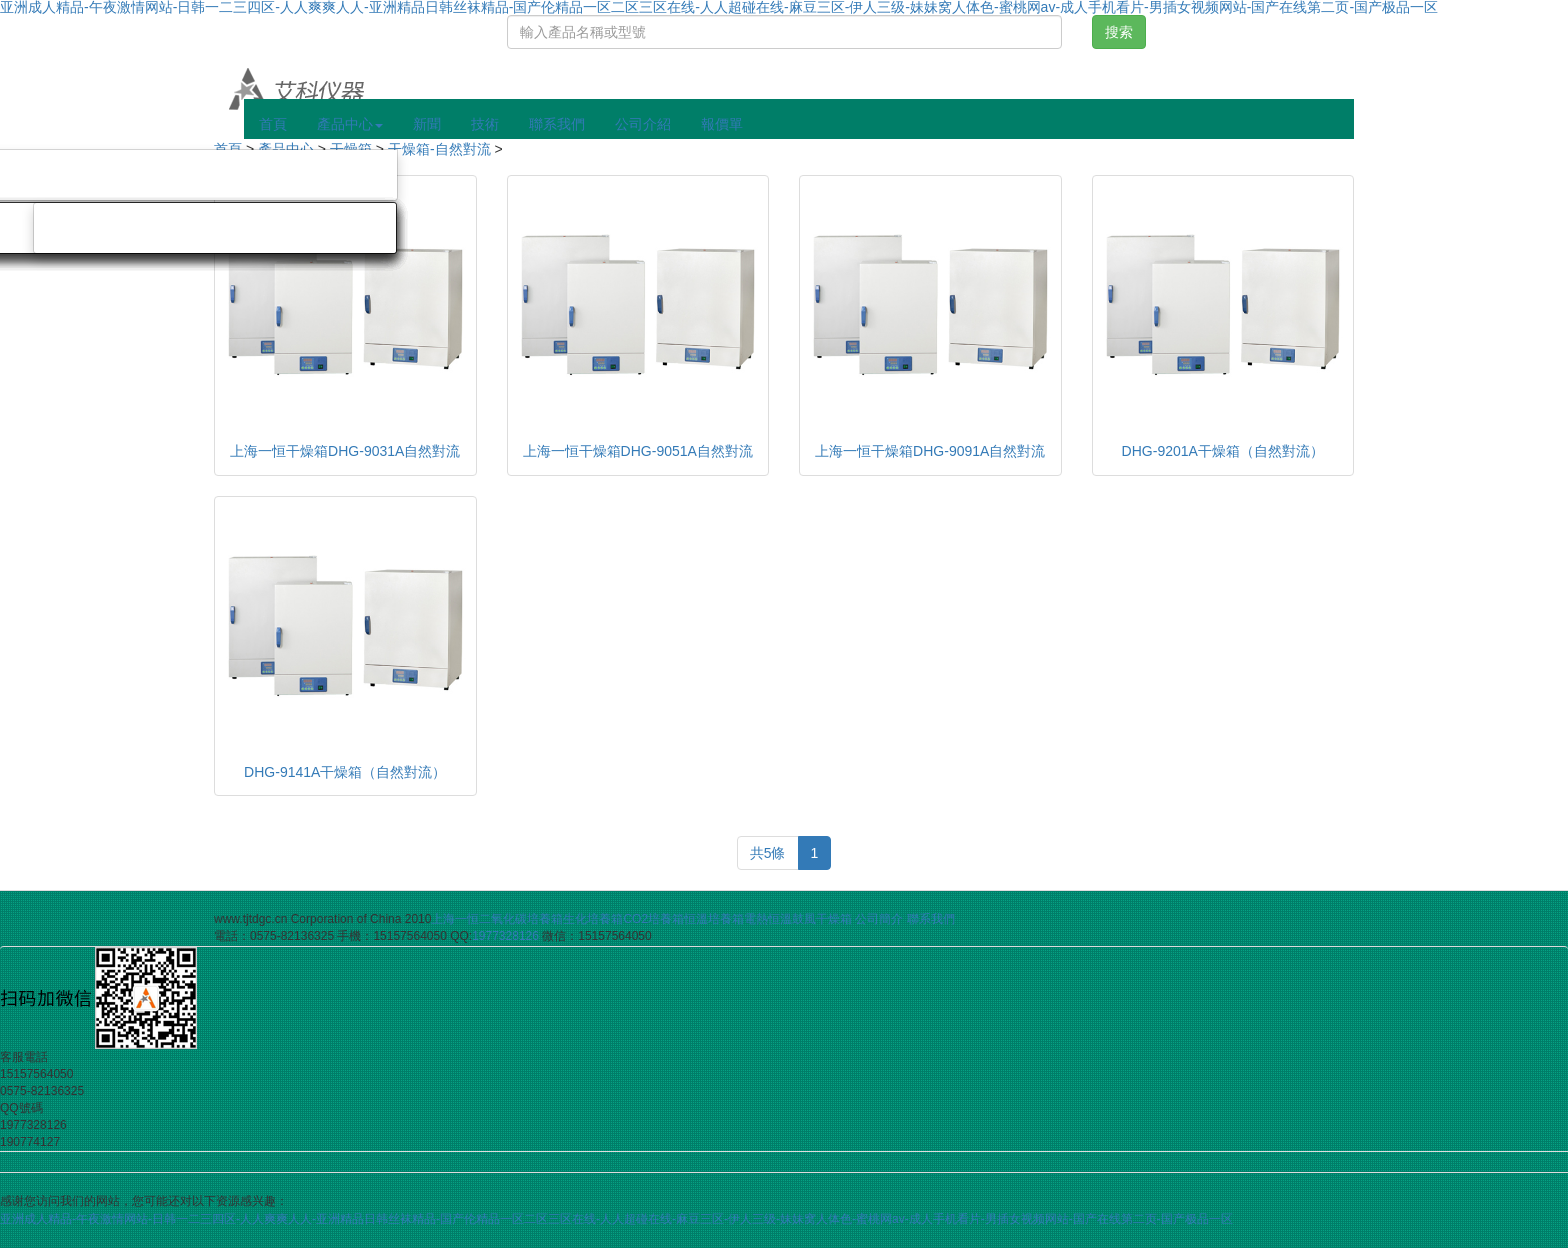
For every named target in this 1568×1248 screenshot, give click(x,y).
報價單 (722, 124)
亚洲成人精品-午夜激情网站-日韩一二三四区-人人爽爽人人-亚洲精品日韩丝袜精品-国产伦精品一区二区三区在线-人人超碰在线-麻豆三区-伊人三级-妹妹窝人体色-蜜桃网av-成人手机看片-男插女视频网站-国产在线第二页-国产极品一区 (616, 1219)
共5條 (768, 853)
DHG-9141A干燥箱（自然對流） (345, 772)
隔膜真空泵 (100, 175)
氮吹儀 (216, 175)
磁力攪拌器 (229, 228)
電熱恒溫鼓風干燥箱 (798, 919)
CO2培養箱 (653, 919)
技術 (485, 124)
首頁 (273, 124)
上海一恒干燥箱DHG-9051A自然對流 (638, 451)
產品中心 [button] (350, 124)
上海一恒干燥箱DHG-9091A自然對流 (930, 451)
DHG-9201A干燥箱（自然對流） (1223, 451)
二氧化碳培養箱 (521, 919)
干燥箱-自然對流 (439, 149)
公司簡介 (879, 919)
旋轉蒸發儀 (332, 175)
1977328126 (505, 936)
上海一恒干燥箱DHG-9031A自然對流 (345, 451)
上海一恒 (455, 919)
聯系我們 (557, 124)
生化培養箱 (593, 919)
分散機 (345, 228)
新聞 (427, 124)
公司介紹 (643, 124)
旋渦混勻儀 (99, 228)
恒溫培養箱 (714, 919)
